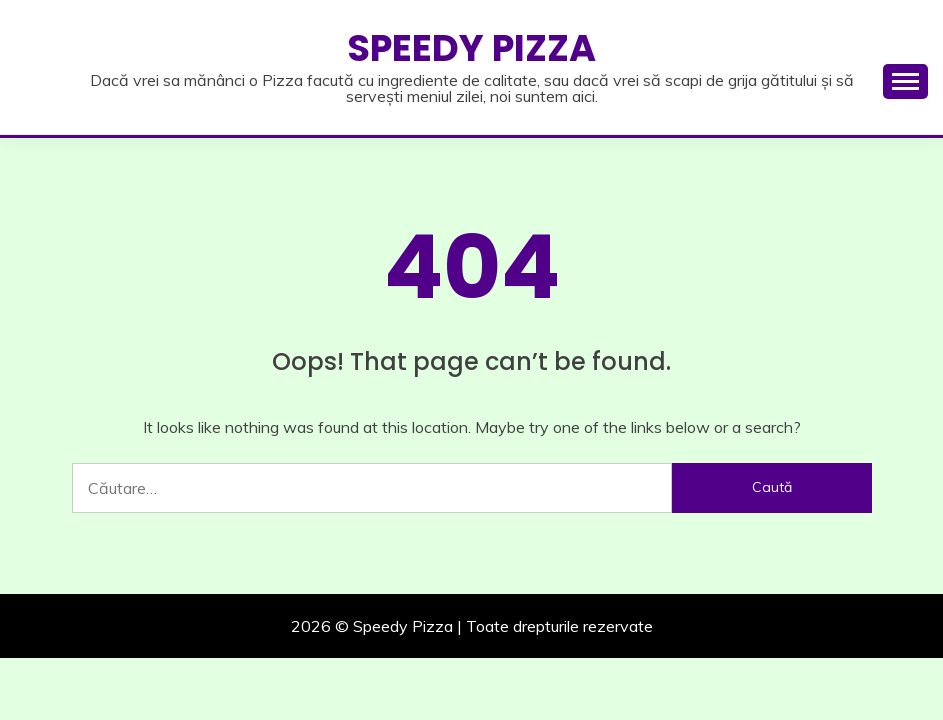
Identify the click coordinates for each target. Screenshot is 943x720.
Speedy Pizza (471, 48)
